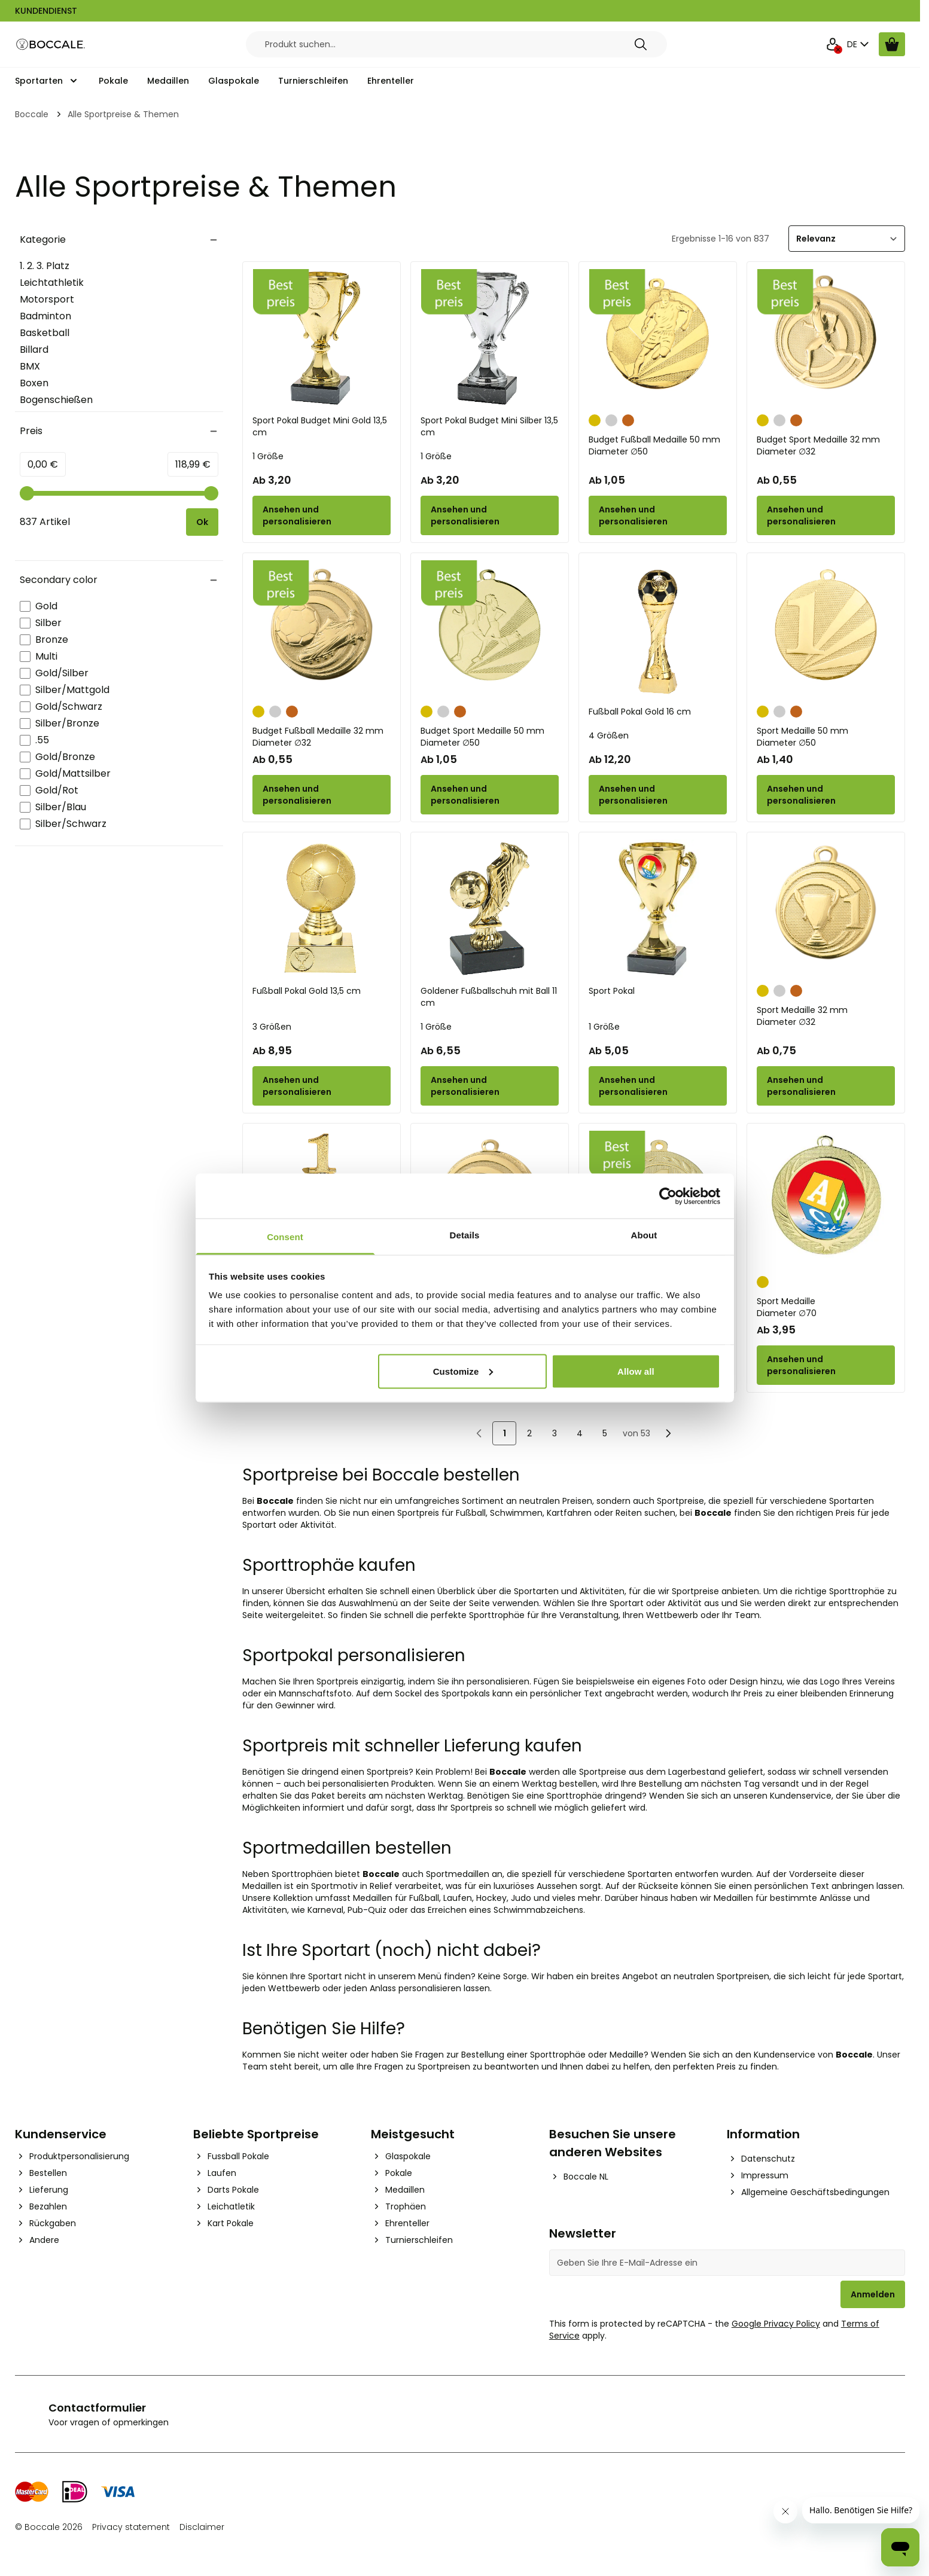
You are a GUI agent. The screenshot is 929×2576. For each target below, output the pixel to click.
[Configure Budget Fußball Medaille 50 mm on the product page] (658, 515)
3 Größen (271, 1027)
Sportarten (39, 81)
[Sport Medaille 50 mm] (826, 629)
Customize (463, 1371)
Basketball (44, 333)
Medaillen (168, 81)
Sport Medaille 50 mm (826, 737)
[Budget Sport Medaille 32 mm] (826, 338)
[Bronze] (628, 419)
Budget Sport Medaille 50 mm (490, 737)
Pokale (113, 81)
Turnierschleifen (313, 81)
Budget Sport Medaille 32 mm (826, 445)
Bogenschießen (56, 400)
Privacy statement (131, 2527)
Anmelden (873, 2294)
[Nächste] (668, 1433)
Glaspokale (233, 81)
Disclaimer (201, 2527)
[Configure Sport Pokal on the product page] (658, 1086)
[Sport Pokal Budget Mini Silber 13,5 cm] (490, 338)
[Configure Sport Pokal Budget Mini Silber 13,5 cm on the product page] (490, 515)
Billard (34, 349)
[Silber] (611, 419)
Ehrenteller (390, 81)
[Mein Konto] (833, 44)
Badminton (45, 316)
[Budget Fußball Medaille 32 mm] (321, 629)
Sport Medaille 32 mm (826, 1016)
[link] (479, 1433)
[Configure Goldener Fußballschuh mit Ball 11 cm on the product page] (490, 1086)
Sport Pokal (612, 991)
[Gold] (594, 419)
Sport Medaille (826, 1307)
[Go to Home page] (51, 44)
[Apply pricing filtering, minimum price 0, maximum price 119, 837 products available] (202, 522)
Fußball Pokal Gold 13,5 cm (306, 991)
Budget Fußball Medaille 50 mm (658, 445)
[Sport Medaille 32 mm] (826, 909)
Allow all (635, 1371)
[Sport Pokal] (658, 909)
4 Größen (609, 735)
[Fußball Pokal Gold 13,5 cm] (321, 909)
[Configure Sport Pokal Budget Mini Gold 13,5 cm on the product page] (321, 515)
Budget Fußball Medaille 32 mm (321, 737)
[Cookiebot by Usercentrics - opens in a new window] (668, 1196)
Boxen (34, 383)
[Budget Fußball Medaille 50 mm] (658, 338)
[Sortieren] (846, 238)
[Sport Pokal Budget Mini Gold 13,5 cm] (321, 338)
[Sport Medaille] (826, 1200)
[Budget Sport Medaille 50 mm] (490, 629)
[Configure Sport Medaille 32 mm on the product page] (826, 1086)
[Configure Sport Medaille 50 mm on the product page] (826, 794)
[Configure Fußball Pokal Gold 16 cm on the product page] (658, 794)
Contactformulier (97, 2407)
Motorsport (47, 299)
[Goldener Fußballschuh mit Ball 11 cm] (490, 909)
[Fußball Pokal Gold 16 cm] (658, 629)
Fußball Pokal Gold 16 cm (640, 712)
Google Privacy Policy (776, 2324)
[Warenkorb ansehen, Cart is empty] (892, 44)
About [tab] (644, 1235)
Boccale (31, 114)
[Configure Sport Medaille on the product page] (826, 1365)
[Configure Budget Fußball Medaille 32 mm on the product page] (321, 794)
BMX (30, 366)
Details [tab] (465, 1235)
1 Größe (268, 456)
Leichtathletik (52, 282)
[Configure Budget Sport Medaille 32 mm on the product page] (826, 515)
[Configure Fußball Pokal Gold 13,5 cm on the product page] (321, 1086)
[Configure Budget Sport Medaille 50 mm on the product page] (490, 794)
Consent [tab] (285, 1237)
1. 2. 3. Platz (44, 266)
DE (859, 44)
